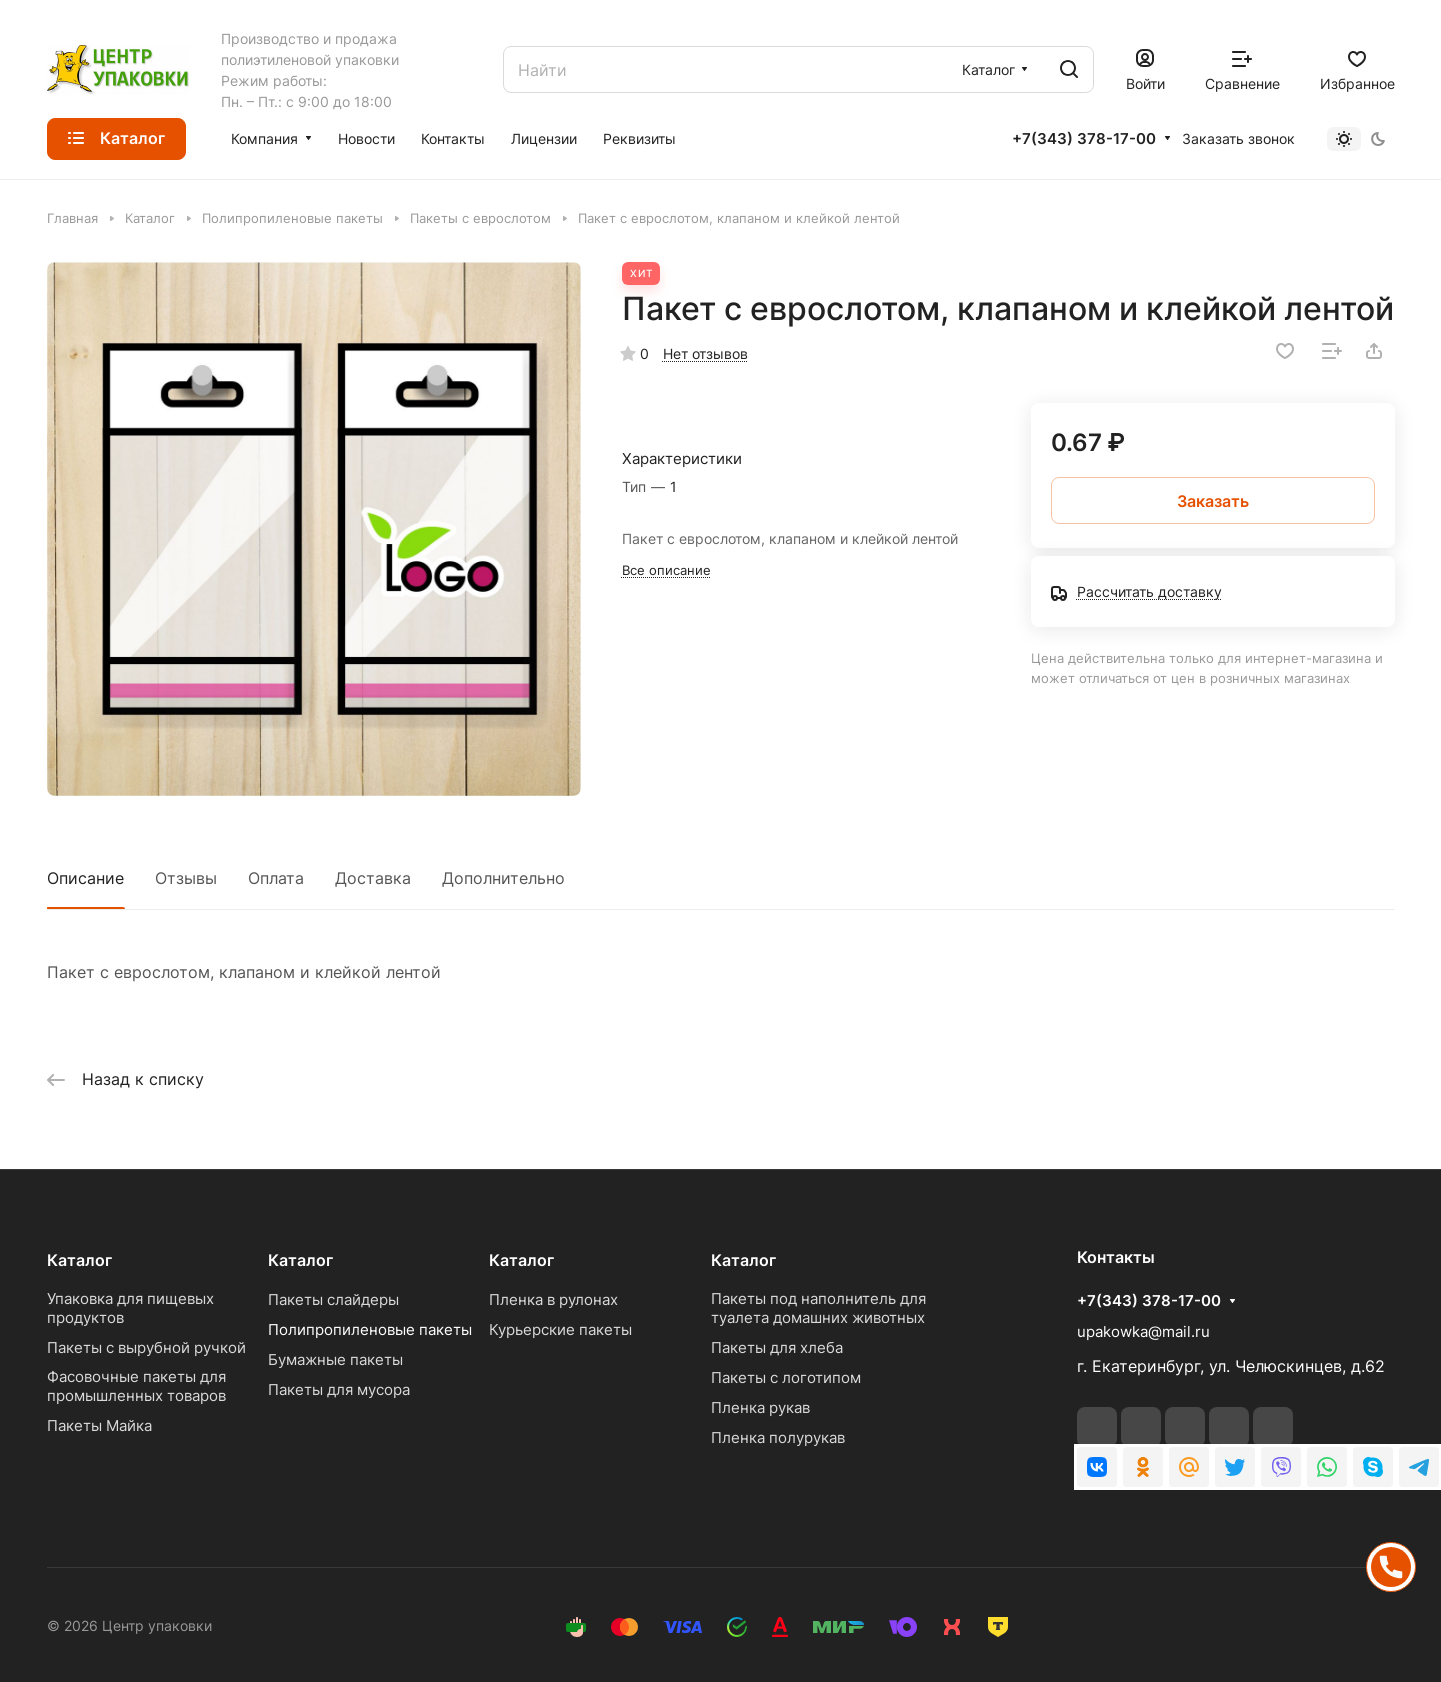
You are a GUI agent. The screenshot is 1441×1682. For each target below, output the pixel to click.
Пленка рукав (760, 1407)
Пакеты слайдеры (333, 1299)
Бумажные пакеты (335, 1359)
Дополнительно (503, 878)
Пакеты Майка (99, 1425)
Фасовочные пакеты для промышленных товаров (136, 1386)
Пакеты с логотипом (786, 1377)
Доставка (373, 878)
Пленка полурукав (778, 1437)
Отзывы (186, 878)
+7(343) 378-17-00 (1084, 139)
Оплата (276, 878)
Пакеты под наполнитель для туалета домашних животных (818, 1308)
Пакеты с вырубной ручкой (146, 1347)
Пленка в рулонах (553, 1299)
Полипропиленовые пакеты (370, 1329)
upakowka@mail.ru (1143, 1331)
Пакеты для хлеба (777, 1347)
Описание (85, 878)
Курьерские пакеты (560, 1329)
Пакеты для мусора (339, 1389)
